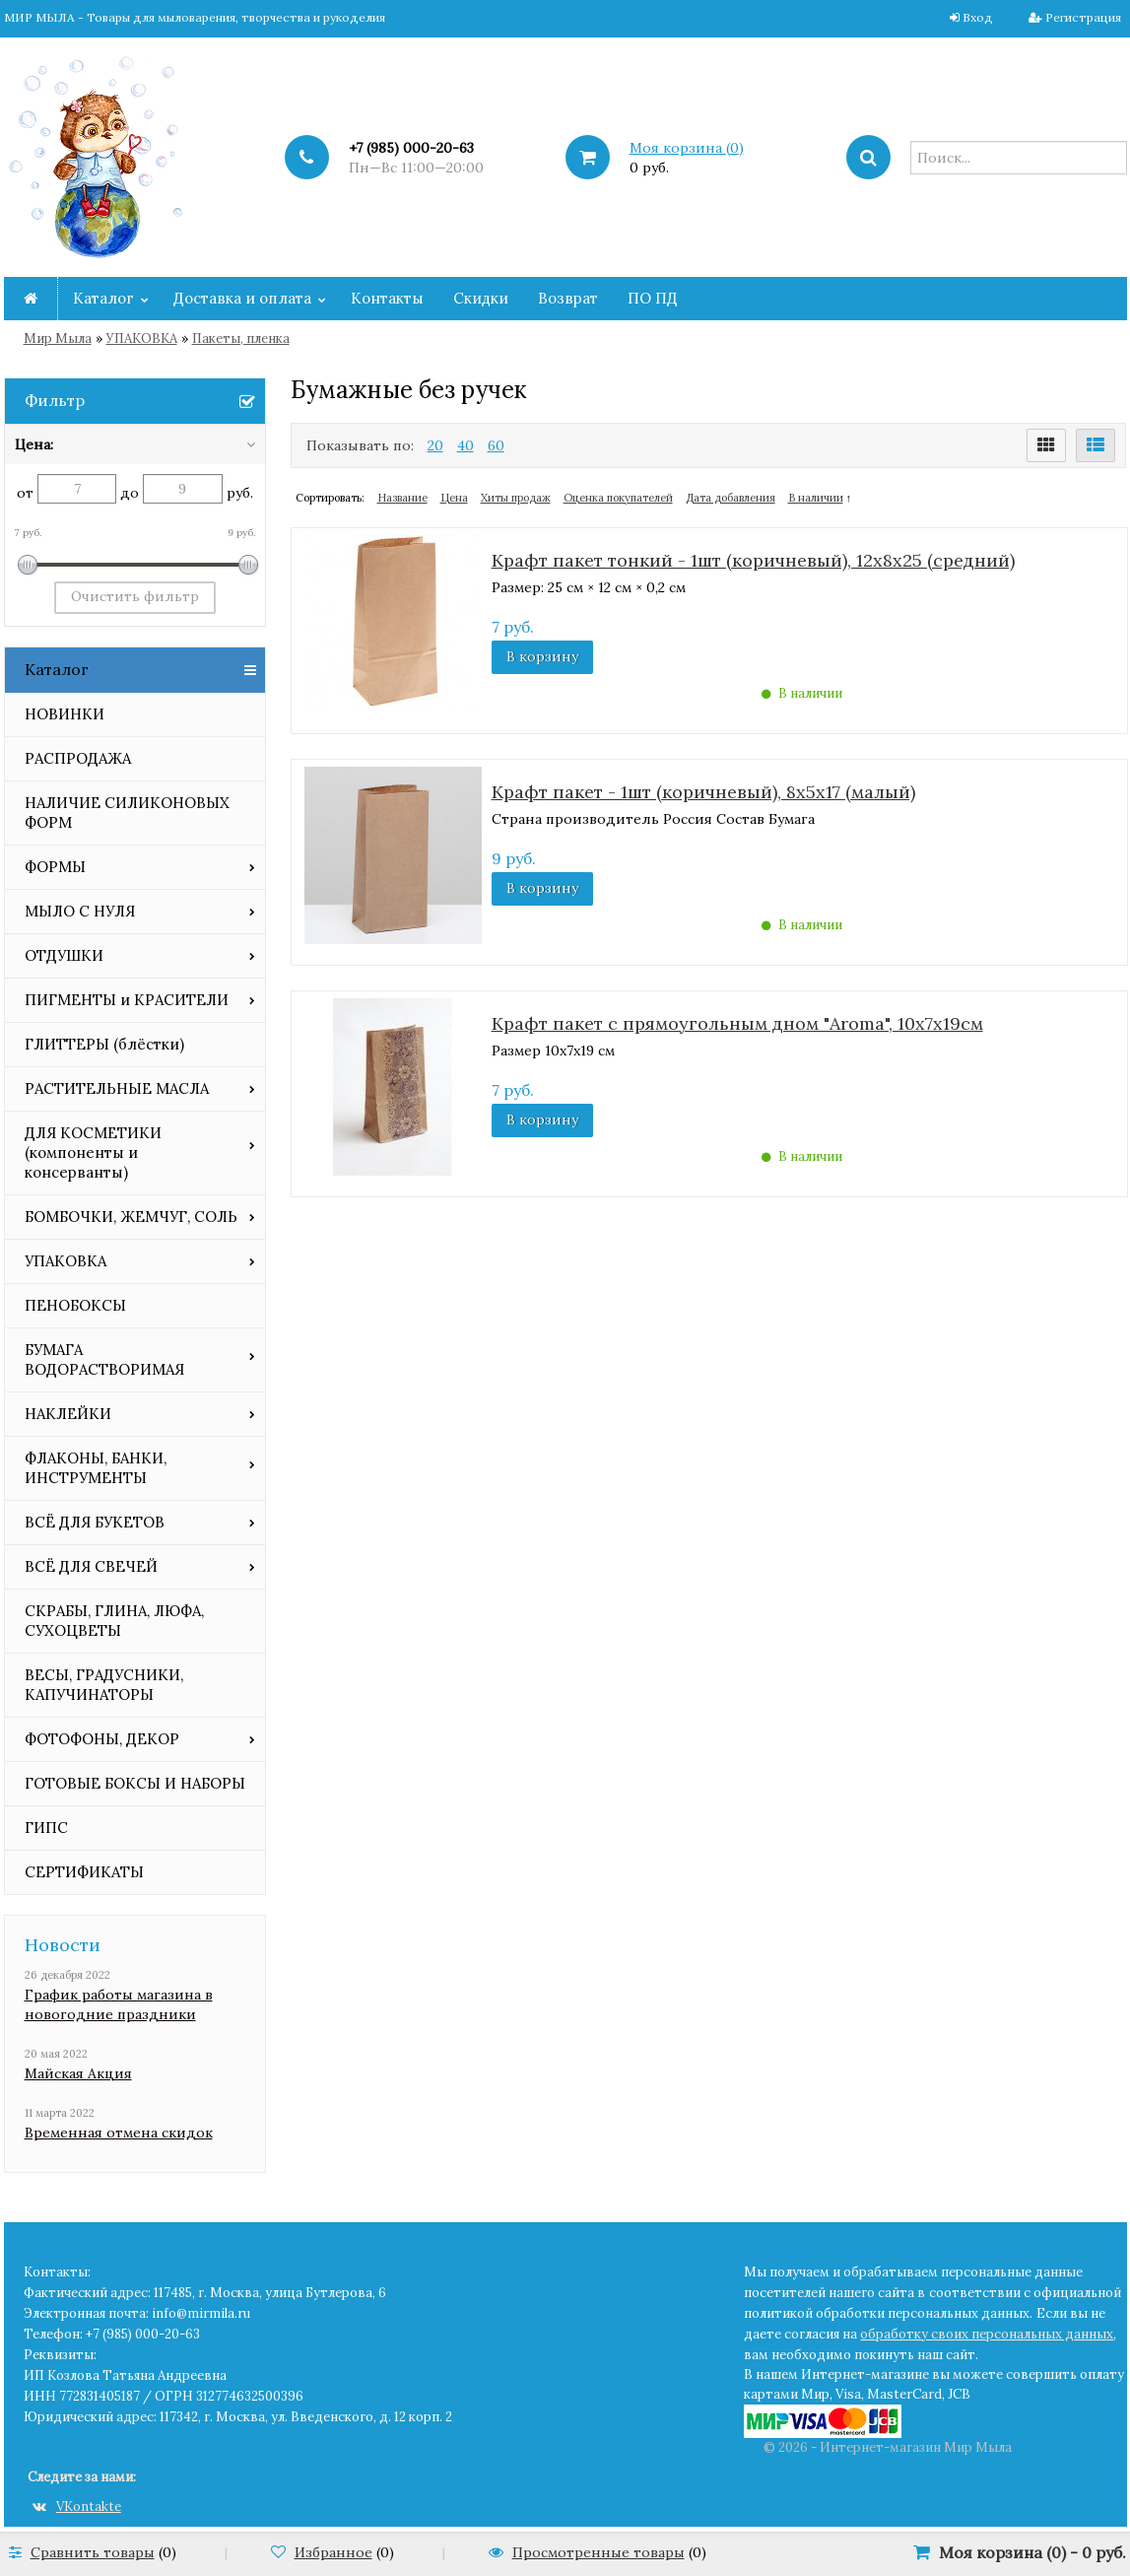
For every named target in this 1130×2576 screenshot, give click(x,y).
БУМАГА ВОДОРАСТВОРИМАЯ (104, 1359)
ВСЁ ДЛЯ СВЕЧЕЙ (91, 1566)
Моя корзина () (687, 148)
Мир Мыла (58, 338)
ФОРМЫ (55, 866)
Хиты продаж (516, 498)
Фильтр (55, 400)
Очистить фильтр (135, 596)
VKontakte (77, 2506)
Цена (454, 498)
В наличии (815, 498)
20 (435, 445)
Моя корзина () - (1032, 2552)
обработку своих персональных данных (986, 2334)
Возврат (568, 298)
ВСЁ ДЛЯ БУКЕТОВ (95, 1522)
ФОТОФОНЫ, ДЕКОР (102, 1738)
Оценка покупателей (618, 498)
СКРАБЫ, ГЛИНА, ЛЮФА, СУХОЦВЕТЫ (114, 1620)
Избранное (333, 2552)
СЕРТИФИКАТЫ (84, 1872)
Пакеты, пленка (241, 338)
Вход (978, 17)
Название (402, 498)
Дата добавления (730, 498)
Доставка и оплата (242, 298)
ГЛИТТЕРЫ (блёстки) (104, 1044)
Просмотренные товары (598, 2552)
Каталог (103, 298)
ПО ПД (653, 298)
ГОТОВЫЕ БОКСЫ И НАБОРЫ (135, 1783)
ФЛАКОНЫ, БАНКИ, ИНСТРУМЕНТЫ (95, 1468)
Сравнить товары (93, 2552)
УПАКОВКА (141, 338)
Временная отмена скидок (119, 2132)
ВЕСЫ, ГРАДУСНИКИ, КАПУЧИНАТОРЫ (104, 1684)
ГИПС (46, 1827)
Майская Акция (78, 2073)
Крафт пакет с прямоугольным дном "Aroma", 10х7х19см (737, 1023)
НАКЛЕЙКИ (68, 1413)
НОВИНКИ (64, 714)
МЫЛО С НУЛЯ (80, 911)
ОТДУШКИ (64, 955)
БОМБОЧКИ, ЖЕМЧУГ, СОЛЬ (131, 1216)
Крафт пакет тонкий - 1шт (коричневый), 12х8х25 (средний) (753, 560)
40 (465, 445)
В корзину (542, 656)
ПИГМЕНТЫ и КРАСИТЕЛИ (127, 999)
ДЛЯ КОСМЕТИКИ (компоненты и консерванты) (93, 1152)
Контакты (387, 298)
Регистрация (1083, 17)
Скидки (480, 298)
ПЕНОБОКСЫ (75, 1305)
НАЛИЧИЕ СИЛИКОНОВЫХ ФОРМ (127, 812)
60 (496, 445)
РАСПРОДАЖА (78, 758)
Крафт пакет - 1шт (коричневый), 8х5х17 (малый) (703, 791)
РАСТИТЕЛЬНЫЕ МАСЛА (117, 1088)
